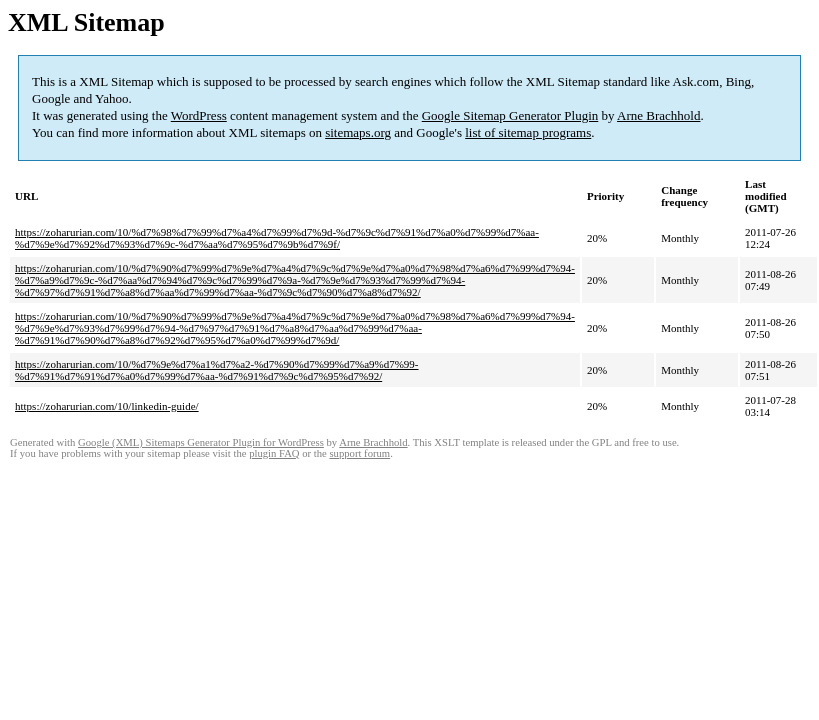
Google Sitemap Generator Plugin (510, 115)
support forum (359, 453)
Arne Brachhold (658, 115)
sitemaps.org (358, 132)
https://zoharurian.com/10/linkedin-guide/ (107, 406)
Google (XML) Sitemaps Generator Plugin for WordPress (201, 442)
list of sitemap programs (528, 132)
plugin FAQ (274, 453)
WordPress (199, 115)
